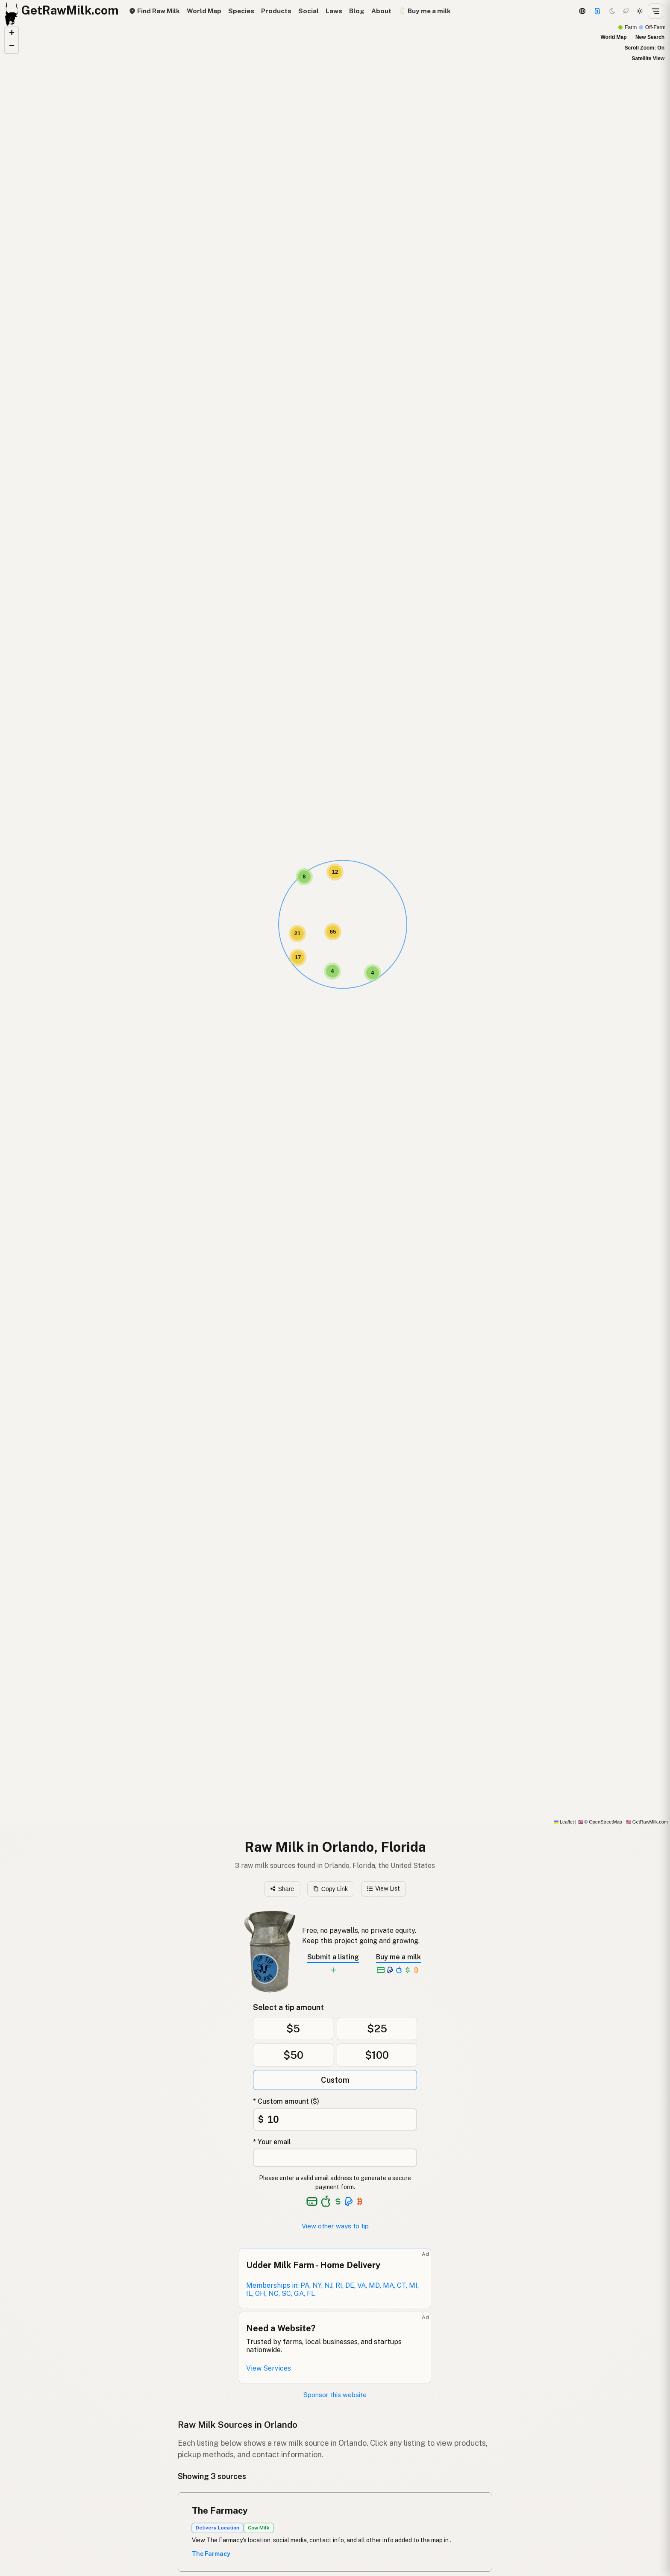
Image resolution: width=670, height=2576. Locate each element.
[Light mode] (639, 11)
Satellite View (648, 58)
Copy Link (330, 1888)
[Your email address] (335, 2158)
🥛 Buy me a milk (424, 11)
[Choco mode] (626, 11)
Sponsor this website (335, 2394)
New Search (649, 37)
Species (241, 11)
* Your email (272, 2142)
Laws (334, 11)
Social (308, 11)
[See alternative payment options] (348, 2201)
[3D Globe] (582, 11)
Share (282, 1888)
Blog (356, 11)
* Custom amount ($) (286, 2101)
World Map (204, 11)
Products (276, 11)
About (381, 11)
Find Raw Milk (154, 11)
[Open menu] (655, 11)
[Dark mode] (612, 11)
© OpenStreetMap (600, 1821)
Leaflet (564, 1821)
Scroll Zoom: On (644, 48)
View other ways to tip (335, 2226)
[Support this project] (597, 11)
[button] (304, 876)
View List (383, 1888)
